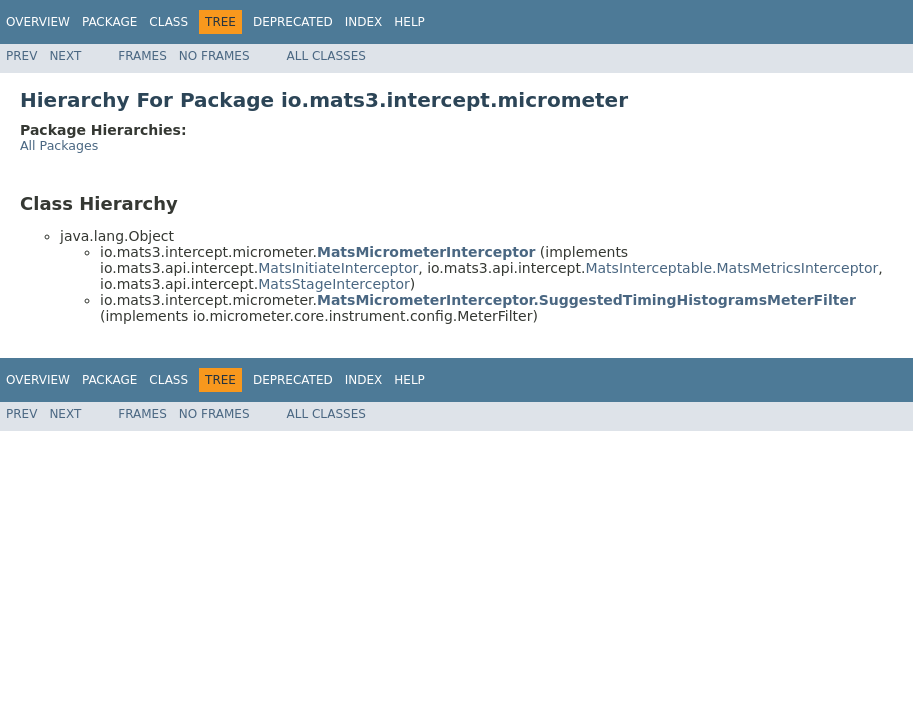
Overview (38, 22)
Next (65, 56)
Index (364, 22)
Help (409, 22)
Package (109, 22)
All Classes (326, 56)
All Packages (59, 145)
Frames (142, 56)
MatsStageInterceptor (333, 284)
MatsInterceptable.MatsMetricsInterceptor (731, 268)
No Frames (214, 56)
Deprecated (293, 22)
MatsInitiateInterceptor (338, 268)
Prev (21, 56)
